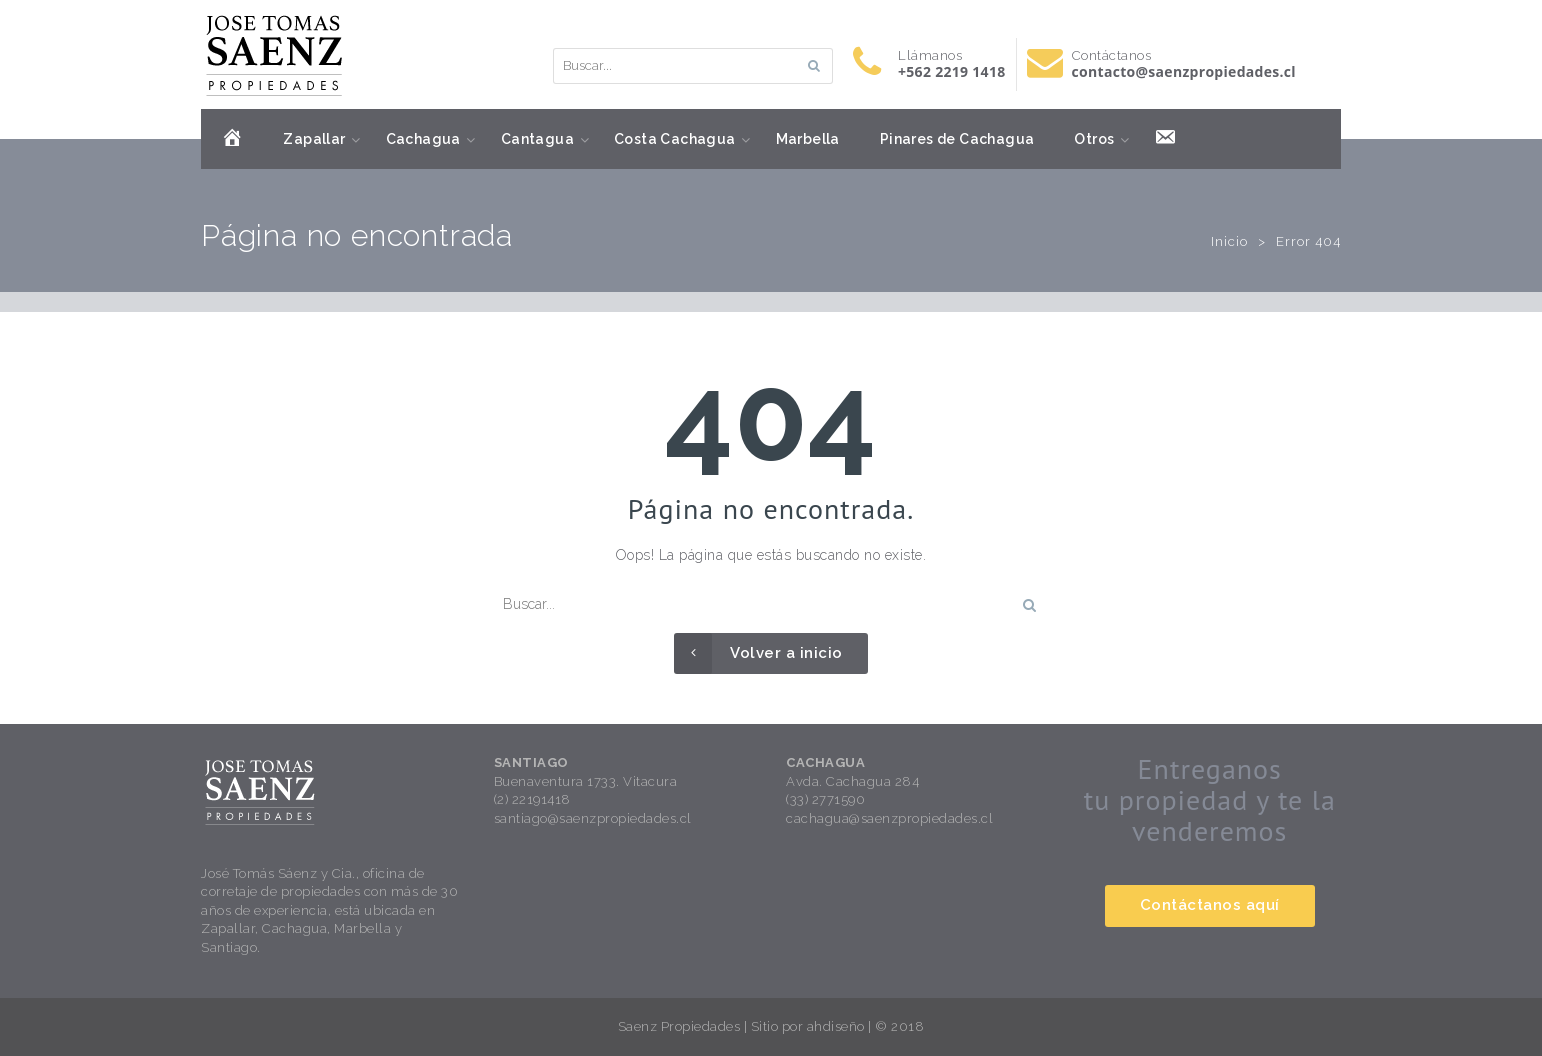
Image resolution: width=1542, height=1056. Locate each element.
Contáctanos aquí (1210, 905)
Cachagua (423, 139)
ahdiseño (836, 1026)
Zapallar (314, 139)
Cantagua (537, 139)
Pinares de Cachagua (957, 139)
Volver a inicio (758, 653)
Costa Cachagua (675, 139)
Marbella (808, 139)
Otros (1094, 139)
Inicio (1229, 241)
